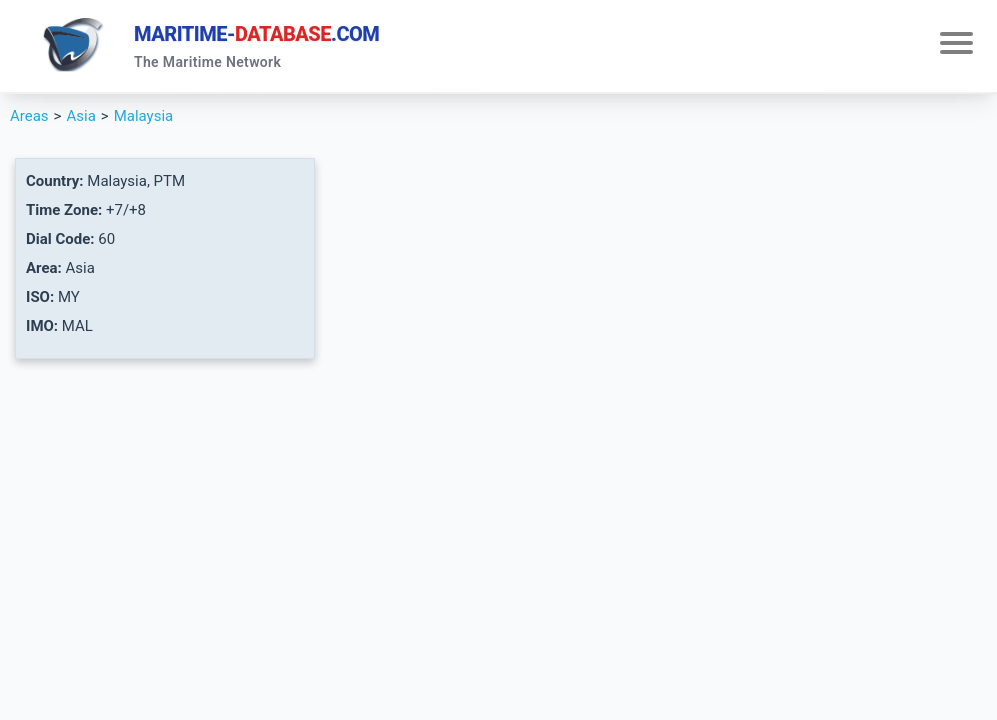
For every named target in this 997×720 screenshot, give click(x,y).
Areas (29, 116)
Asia (80, 116)
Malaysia (144, 116)
